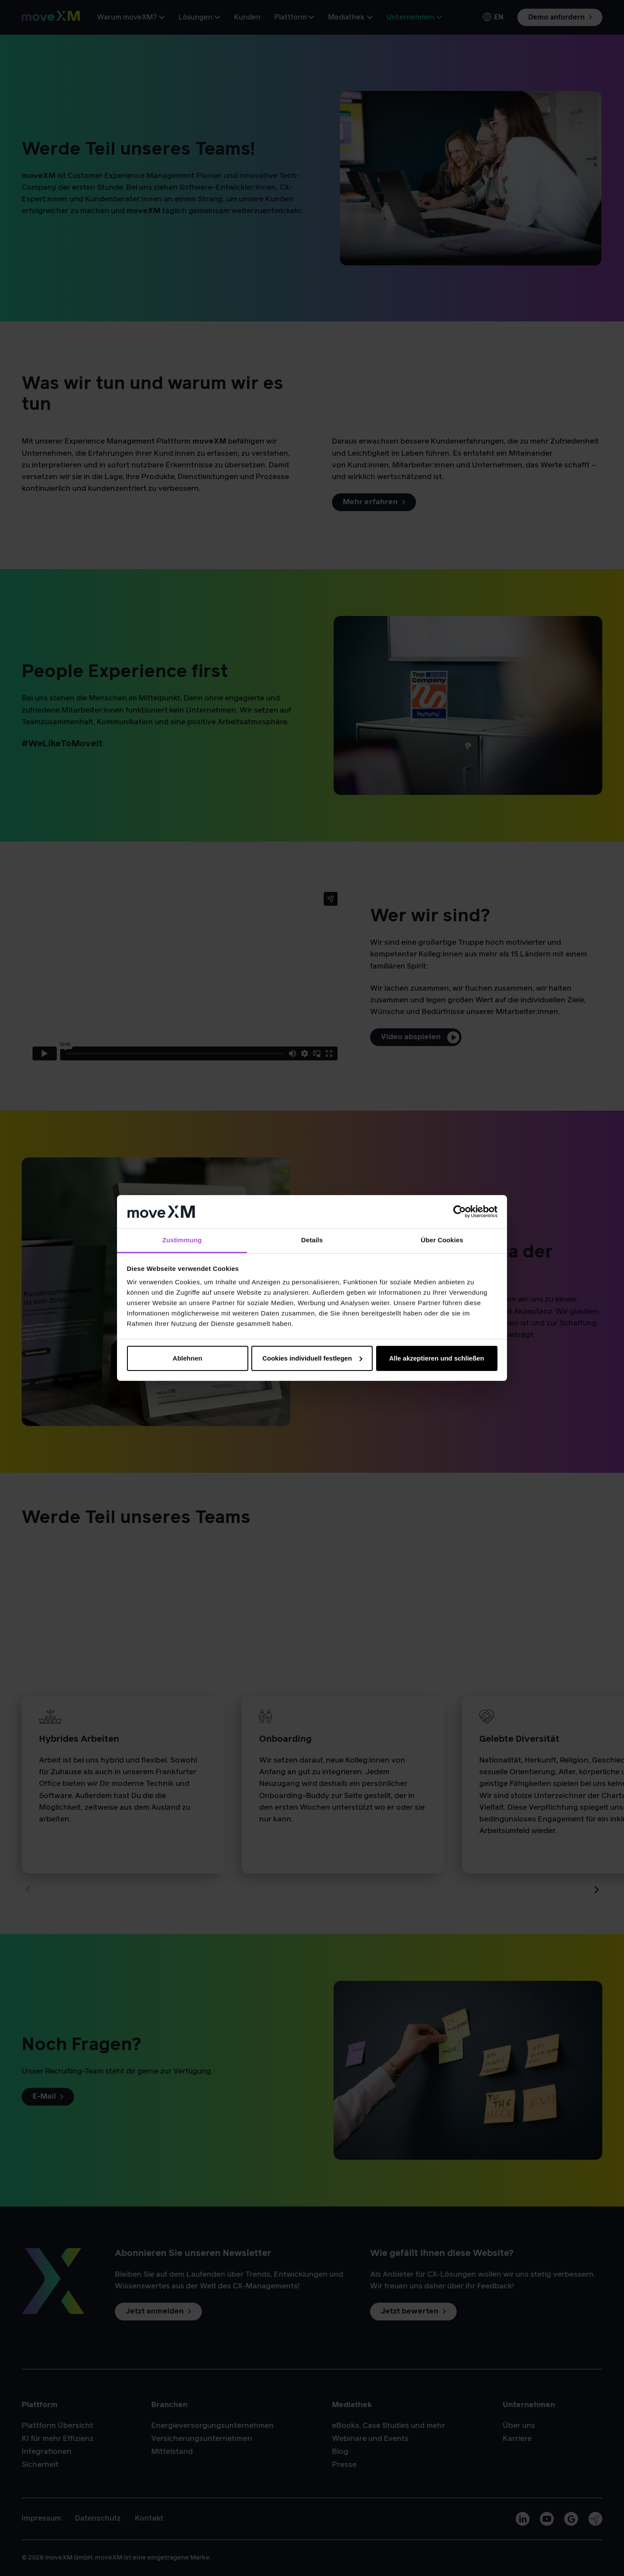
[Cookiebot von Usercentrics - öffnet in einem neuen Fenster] (459, 1211)
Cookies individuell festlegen (312, 1358)
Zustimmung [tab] (182, 1240)
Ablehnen (187, 1358)
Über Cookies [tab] (442, 1240)
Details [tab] (312, 1240)
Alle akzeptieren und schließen (436, 1358)
